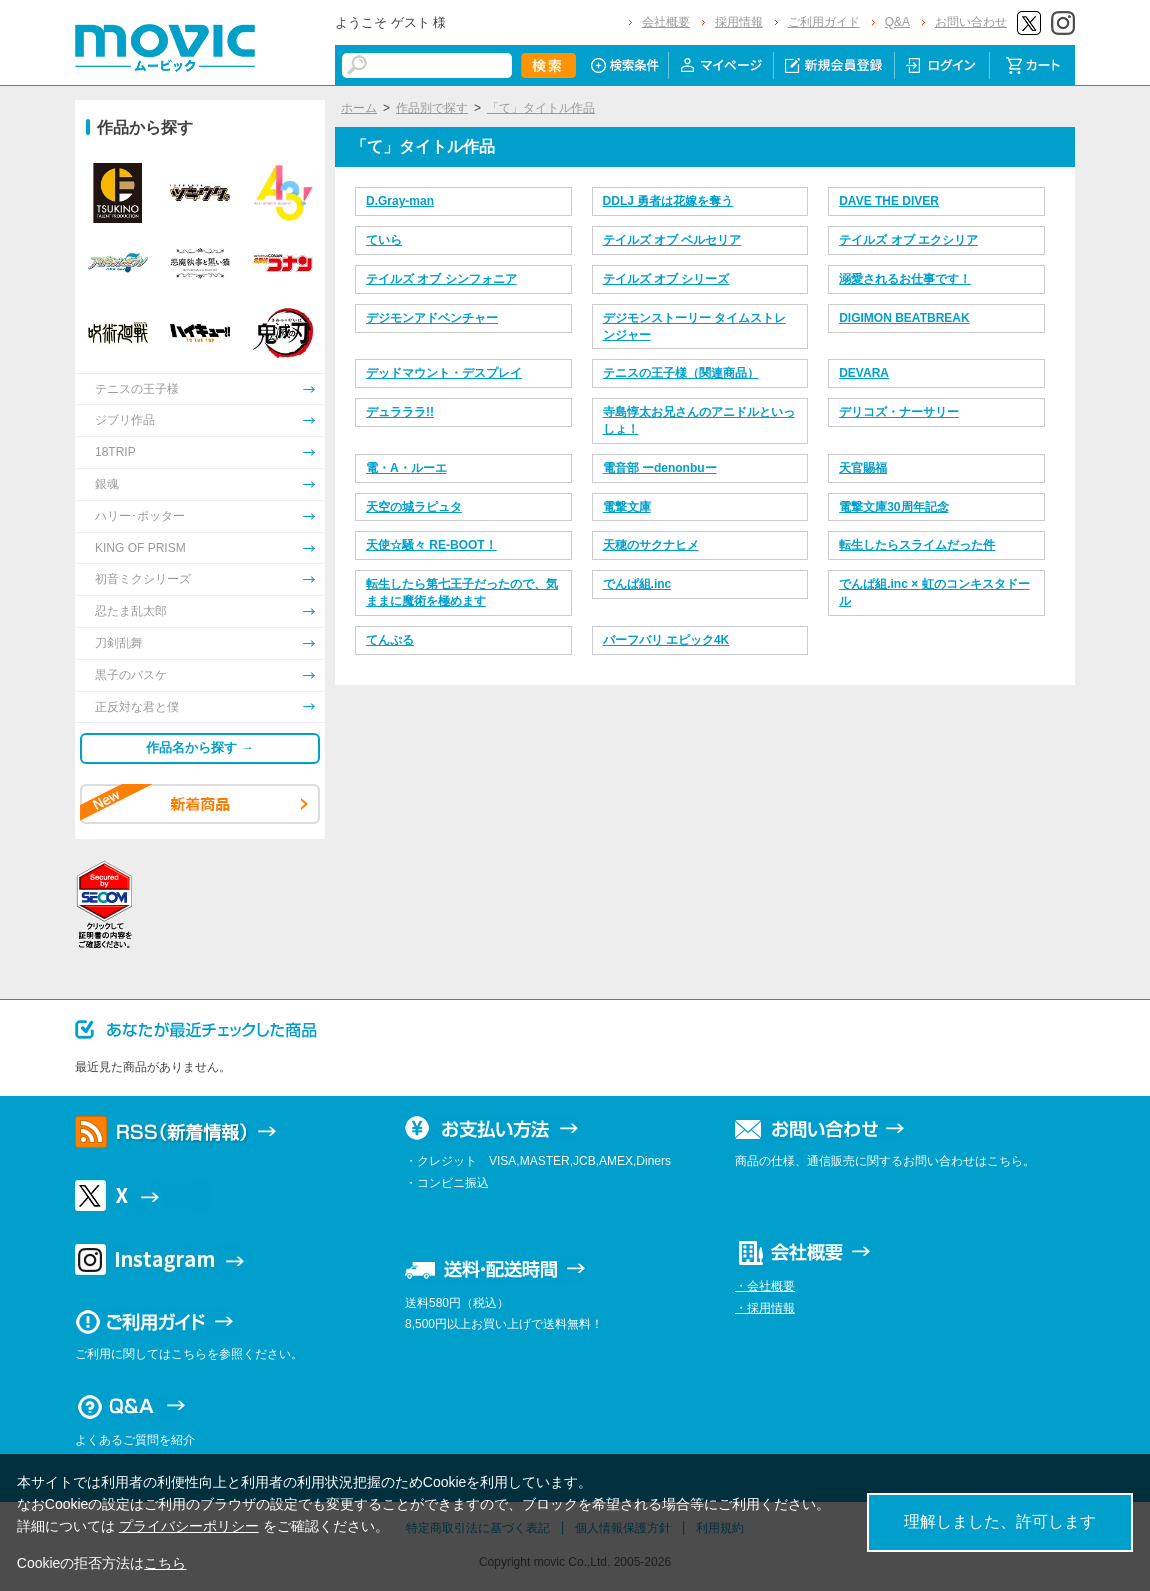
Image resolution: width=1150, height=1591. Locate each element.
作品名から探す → (200, 747)
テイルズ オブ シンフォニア (441, 279)
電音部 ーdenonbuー (660, 468)
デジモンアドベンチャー (432, 318)
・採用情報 (765, 1308)
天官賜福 (863, 468)
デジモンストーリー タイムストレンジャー (694, 326)
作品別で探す (432, 108)
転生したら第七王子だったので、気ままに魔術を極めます (462, 592)
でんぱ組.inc (637, 584)
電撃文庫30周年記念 (893, 507)
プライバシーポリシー (189, 1526)
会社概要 (666, 22)
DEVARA (864, 373)
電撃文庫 (627, 507)
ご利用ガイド (824, 22)
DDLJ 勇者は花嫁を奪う (668, 201)
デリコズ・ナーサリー (899, 412)
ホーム (359, 108)
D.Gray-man (400, 201)
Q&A (897, 22)
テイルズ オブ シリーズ (666, 279)
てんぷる (390, 640)
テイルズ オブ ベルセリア (672, 240)
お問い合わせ (971, 22)
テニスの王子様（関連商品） (681, 373)
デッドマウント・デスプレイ (444, 373)
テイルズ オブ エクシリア (908, 240)
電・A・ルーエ (406, 468)
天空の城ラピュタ (414, 507)
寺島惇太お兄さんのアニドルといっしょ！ (699, 420)
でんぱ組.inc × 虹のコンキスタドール (934, 592)
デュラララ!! (400, 412)
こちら (165, 1563)
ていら (384, 240)
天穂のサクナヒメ (651, 545)
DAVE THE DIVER (889, 201)
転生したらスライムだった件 (917, 545)
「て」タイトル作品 (541, 108)
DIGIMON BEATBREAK (904, 318)
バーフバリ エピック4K (666, 640)
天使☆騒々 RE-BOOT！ (431, 545)
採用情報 (739, 22)
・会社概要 (765, 1286)
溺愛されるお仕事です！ (905, 279)
